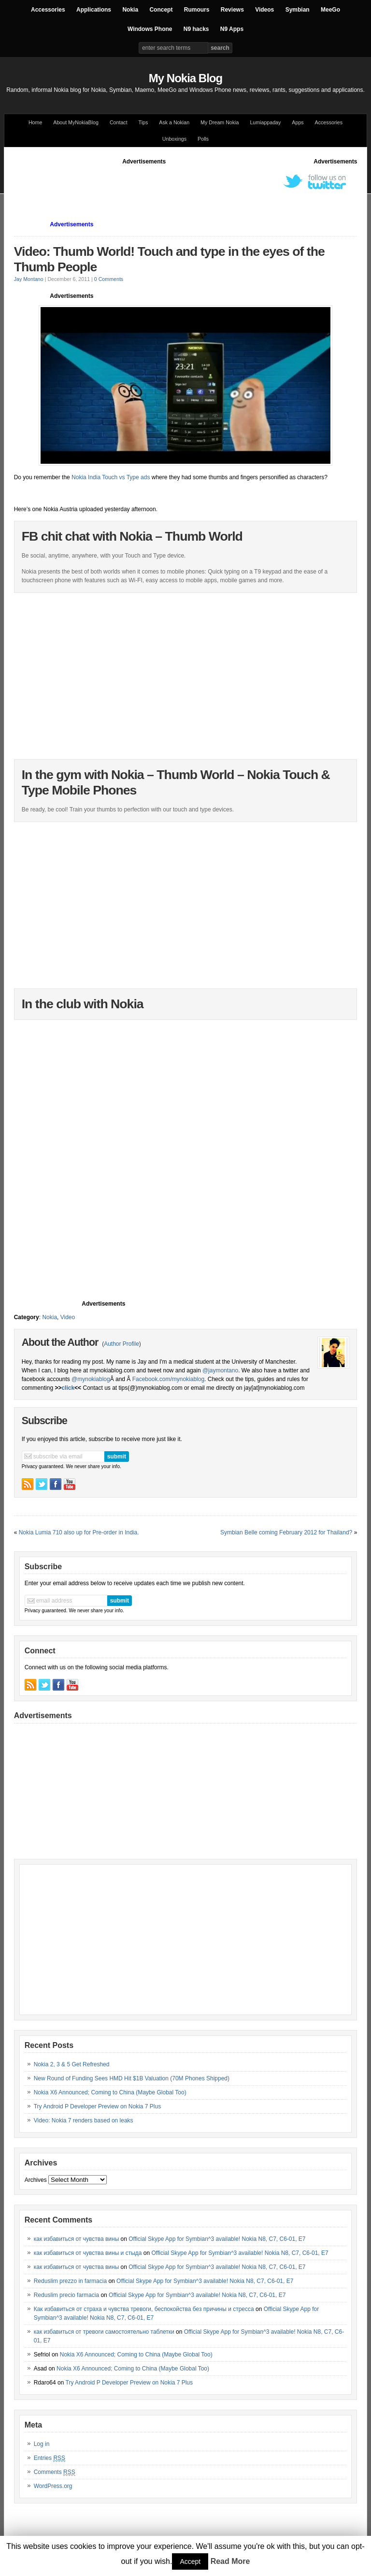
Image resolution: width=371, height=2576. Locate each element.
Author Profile (121, 1343)
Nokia (130, 9)
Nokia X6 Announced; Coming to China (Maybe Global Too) (110, 2092)
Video (67, 1317)
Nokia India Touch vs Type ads (111, 477)
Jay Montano (28, 279)
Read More (230, 2561)
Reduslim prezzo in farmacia (70, 2281)
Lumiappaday (265, 122)
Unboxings (174, 139)
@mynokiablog (90, 1379)
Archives (36, 2180)
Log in (42, 2444)
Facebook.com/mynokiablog (168, 1379)
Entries (49, 2458)
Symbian (297, 9)
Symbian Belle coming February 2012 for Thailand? (286, 1532)
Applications (93, 9)
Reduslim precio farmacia (66, 2295)
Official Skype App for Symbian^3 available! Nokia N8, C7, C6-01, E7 (216, 2239)
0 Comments (108, 279)
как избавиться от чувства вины (76, 2239)
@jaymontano (220, 1370)
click (67, 1387)
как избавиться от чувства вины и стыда (88, 2253)
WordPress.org (53, 2486)
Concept (160, 9)
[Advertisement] (190, 187)
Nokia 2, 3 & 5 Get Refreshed (72, 2064)
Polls (203, 139)
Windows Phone (150, 29)
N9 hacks (196, 29)
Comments (54, 2472)
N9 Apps (231, 29)
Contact (119, 122)
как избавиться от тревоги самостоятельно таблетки (104, 2331)
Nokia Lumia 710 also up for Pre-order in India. (79, 1532)
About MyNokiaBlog (76, 122)
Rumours (197, 9)
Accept (190, 2561)
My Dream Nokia (219, 122)
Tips (143, 122)
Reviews (232, 9)
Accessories (48, 9)
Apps (297, 122)
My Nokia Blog (185, 78)
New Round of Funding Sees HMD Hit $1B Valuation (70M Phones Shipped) (131, 2078)
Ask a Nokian (174, 122)
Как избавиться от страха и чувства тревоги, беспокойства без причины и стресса (144, 2309)
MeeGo (330, 9)
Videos (264, 9)
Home (35, 122)
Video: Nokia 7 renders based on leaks (83, 2120)
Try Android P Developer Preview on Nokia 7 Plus (97, 2106)
